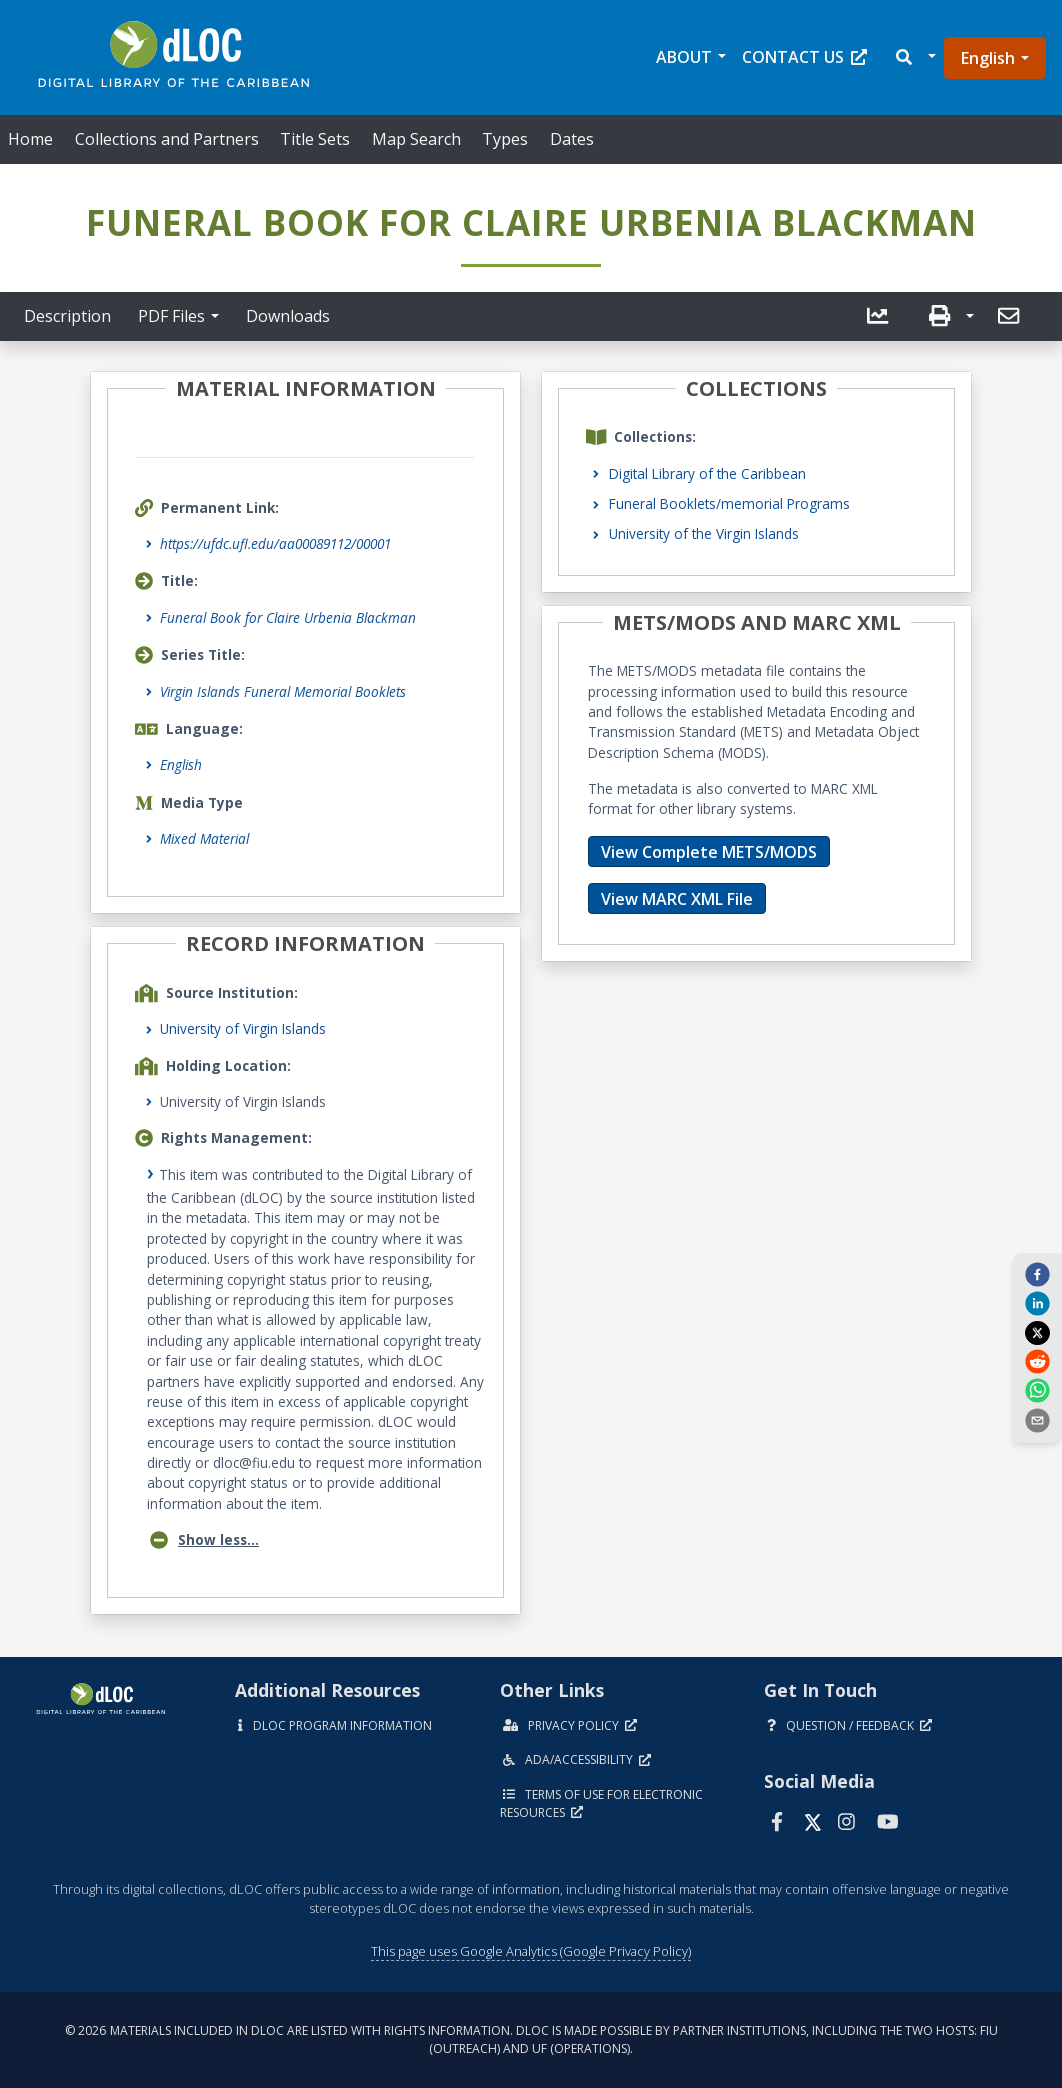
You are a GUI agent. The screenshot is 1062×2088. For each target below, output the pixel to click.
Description (67, 316)
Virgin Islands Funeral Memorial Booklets (283, 691)
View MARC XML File (677, 899)
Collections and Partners (167, 139)
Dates (572, 139)
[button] (914, 57)
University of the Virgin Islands (704, 533)
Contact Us (804, 57)
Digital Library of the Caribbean (707, 473)
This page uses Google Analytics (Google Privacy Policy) (531, 1951)
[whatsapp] (1037, 1390)
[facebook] (1037, 1274)
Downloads (288, 316)
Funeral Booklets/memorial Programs (729, 503)
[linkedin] (1037, 1303)
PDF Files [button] (171, 316)
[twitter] (1037, 1332)
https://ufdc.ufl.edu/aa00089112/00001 (275, 543)
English (988, 58)
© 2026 (531, 2039)
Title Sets (315, 139)
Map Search (416, 139)
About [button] (684, 57)
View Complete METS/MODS (709, 852)
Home (30, 139)
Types (505, 139)
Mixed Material (204, 838)
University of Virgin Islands (243, 1028)
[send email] (1037, 1419)
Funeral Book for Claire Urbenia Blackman (288, 617)
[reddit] (1037, 1361)
